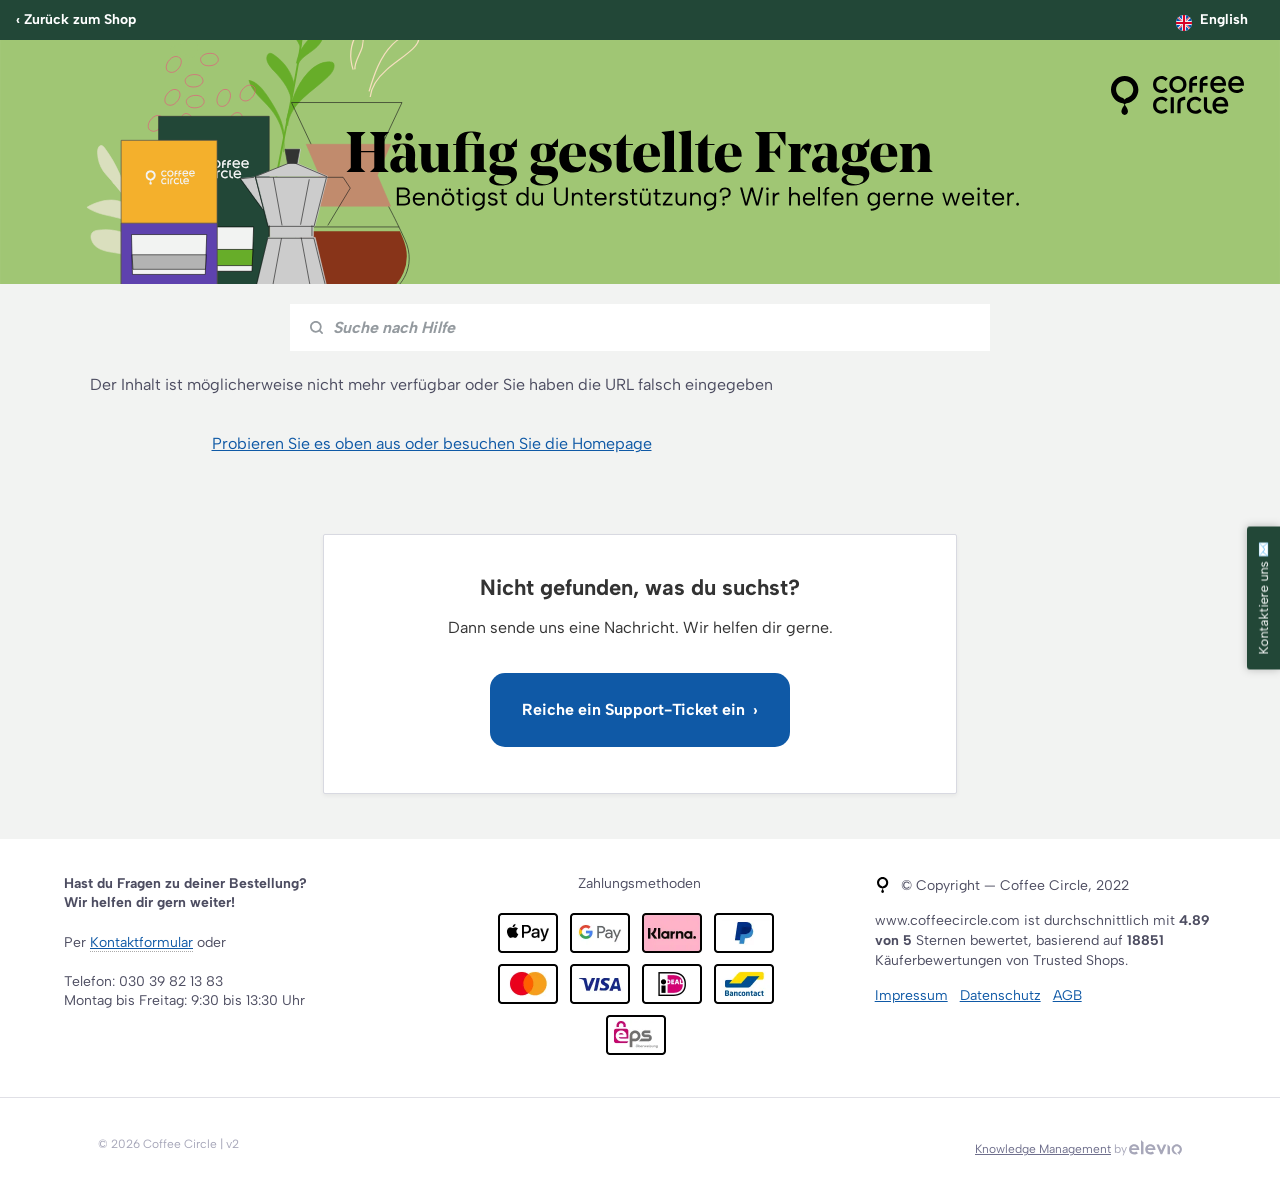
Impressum (911, 995)
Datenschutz (1000, 995)
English (1224, 19)
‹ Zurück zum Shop (76, 19)
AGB (1067, 995)
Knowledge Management (1043, 1149)
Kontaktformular (141, 942)
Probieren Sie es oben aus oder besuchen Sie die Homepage (432, 443)
